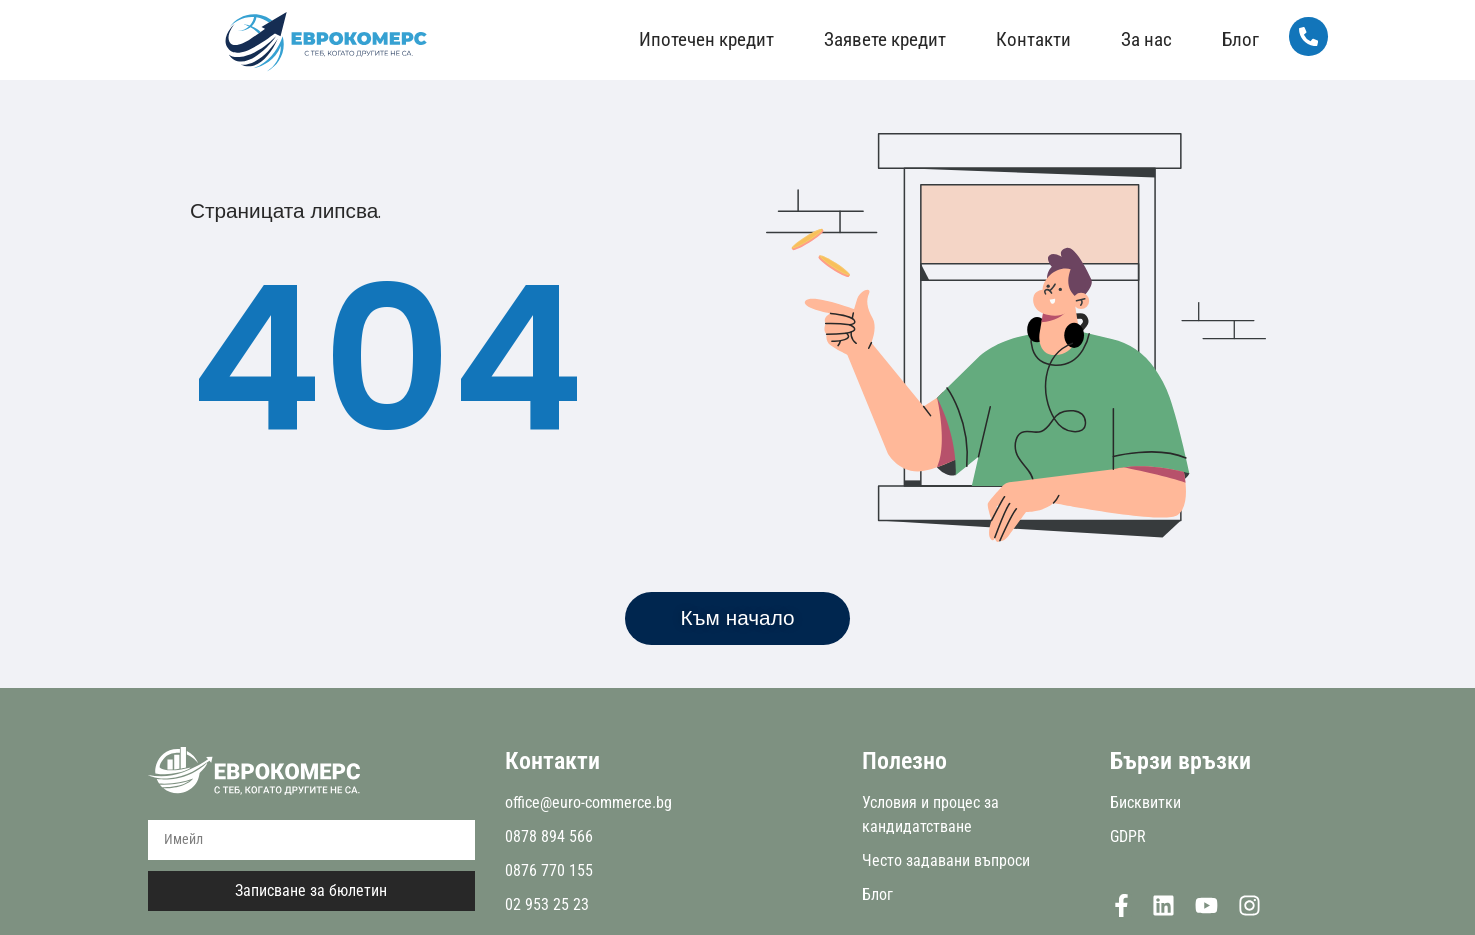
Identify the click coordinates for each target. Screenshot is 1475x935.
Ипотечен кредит (706, 39)
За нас (1146, 39)
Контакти (1033, 39)
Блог (1240, 39)
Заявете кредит (885, 39)
